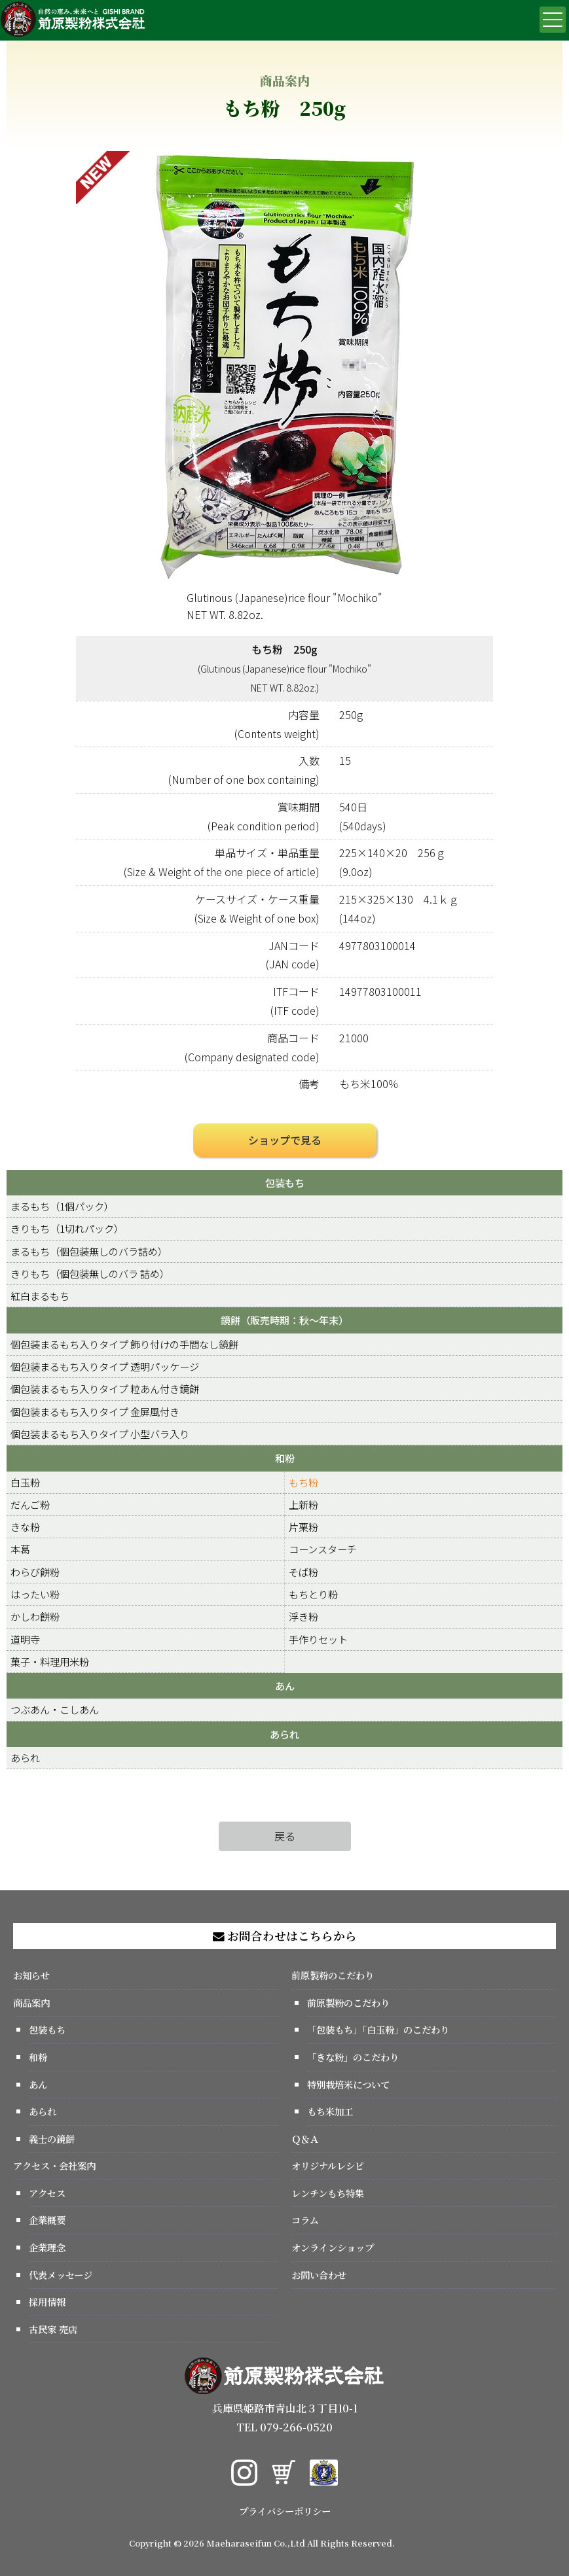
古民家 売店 (53, 2329)
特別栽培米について (348, 2084)
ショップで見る (284, 1140)
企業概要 (47, 2220)
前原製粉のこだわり (332, 1975)
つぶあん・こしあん (54, 1709)
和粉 (285, 1458)
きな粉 (25, 1526)
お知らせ (31, 1975)
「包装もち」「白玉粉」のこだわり (378, 2029)
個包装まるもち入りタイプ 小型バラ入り (99, 1433)
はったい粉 (35, 1594)
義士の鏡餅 (52, 2138)
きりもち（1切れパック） (67, 1228)
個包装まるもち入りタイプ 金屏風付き (94, 1411)
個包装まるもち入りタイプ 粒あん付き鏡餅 (104, 1388)
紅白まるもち (39, 1295)
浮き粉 (303, 1616)
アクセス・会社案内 (54, 2165)
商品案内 (31, 2002)
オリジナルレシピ (327, 2165)
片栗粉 (303, 1526)
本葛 (20, 1549)
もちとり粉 (313, 1594)
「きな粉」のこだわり (353, 2057)
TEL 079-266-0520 (284, 2427)
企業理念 (47, 2247)
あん (285, 1685)
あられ (284, 1734)
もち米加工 (330, 2111)
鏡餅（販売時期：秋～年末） (284, 1320)
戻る (284, 1836)
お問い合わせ (318, 2275)
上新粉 (303, 1504)
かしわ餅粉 (35, 1616)
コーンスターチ (323, 1549)
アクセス (47, 2193)
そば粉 (303, 1571)
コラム (305, 2220)
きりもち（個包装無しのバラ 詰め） (90, 1273)
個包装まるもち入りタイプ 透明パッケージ (104, 1366)
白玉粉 (25, 1482)
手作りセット (318, 1639)
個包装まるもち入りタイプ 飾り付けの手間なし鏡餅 (124, 1344)
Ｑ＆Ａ (305, 2138)
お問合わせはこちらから (285, 1936)
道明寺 (25, 1639)
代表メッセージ (60, 2275)
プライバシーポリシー (285, 2511)
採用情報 (47, 2301)
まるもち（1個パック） (62, 1206)
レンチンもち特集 (327, 2193)
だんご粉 (30, 1504)
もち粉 (303, 1482)
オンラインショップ (332, 2247)
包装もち (284, 1182)
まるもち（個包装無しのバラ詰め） (89, 1251)
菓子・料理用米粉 (49, 1661)
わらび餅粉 (35, 1571)
